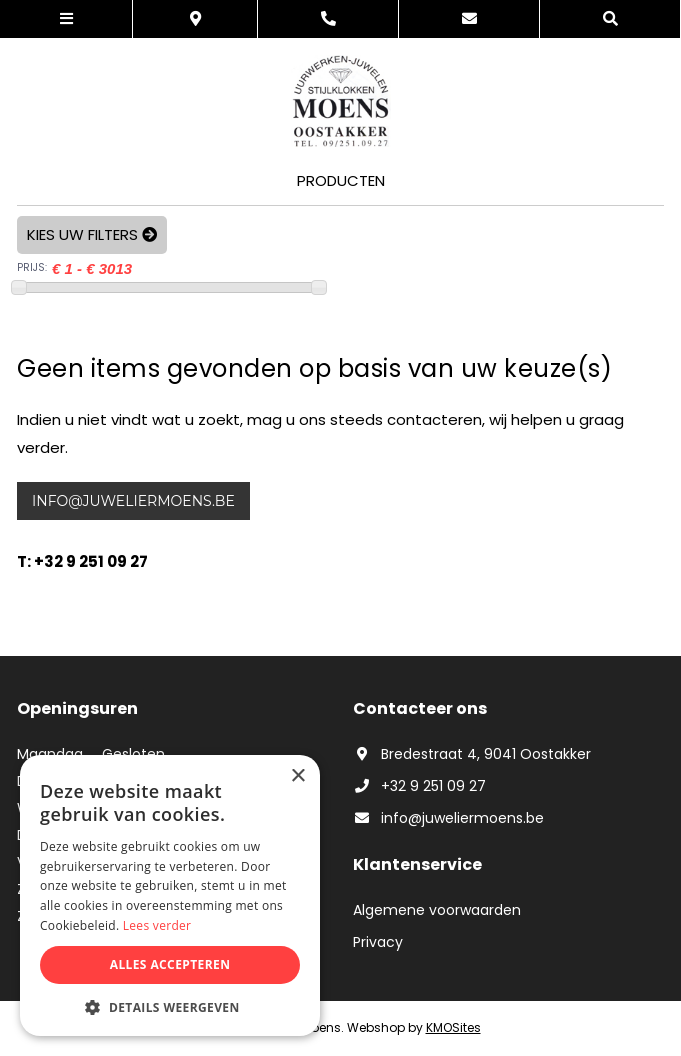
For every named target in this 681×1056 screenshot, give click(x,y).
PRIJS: (32, 267)
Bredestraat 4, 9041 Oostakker (472, 754)
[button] (170, 1006)
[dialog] (170, 895)
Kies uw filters (92, 234)
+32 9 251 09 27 (419, 786)
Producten (341, 180)
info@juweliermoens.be (133, 501)
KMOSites (453, 1027)
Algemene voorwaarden (437, 910)
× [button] (297, 776)
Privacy (378, 942)
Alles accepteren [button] (170, 964)
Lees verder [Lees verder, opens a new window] (157, 925)
